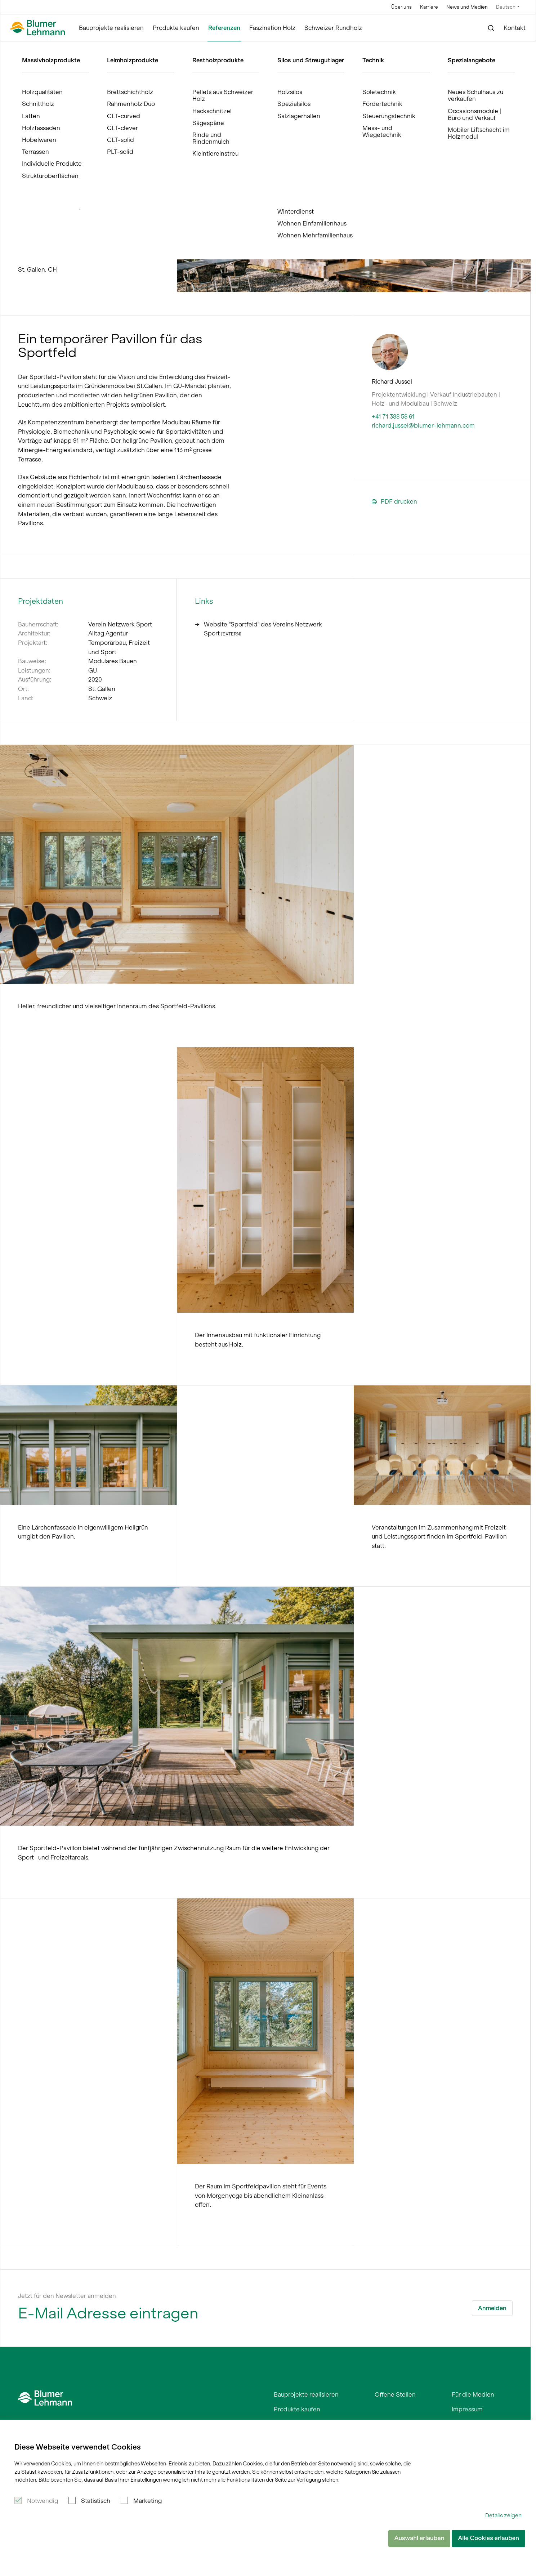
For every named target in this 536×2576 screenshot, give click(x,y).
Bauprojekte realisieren (111, 27)
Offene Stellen (395, 2394)
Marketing (147, 2500)
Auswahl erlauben (419, 2538)
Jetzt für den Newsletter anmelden (67, 2295)
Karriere (429, 7)
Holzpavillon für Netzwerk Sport (133, 48)
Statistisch (95, 2500)
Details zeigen (503, 2515)
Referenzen (224, 27)
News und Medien (467, 7)
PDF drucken (394, 501)
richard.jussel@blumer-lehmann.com (423, 425)
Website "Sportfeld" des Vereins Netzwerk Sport (258, 628)
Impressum (467, 2409)
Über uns (401, 7)
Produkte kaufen (176, 27)
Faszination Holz (272, 27)
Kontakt (515, 27)
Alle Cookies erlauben (488, 2538)
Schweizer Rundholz (333, 27)
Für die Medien (473, 2394)
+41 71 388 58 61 (393, 416)
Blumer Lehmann (35, 48)
